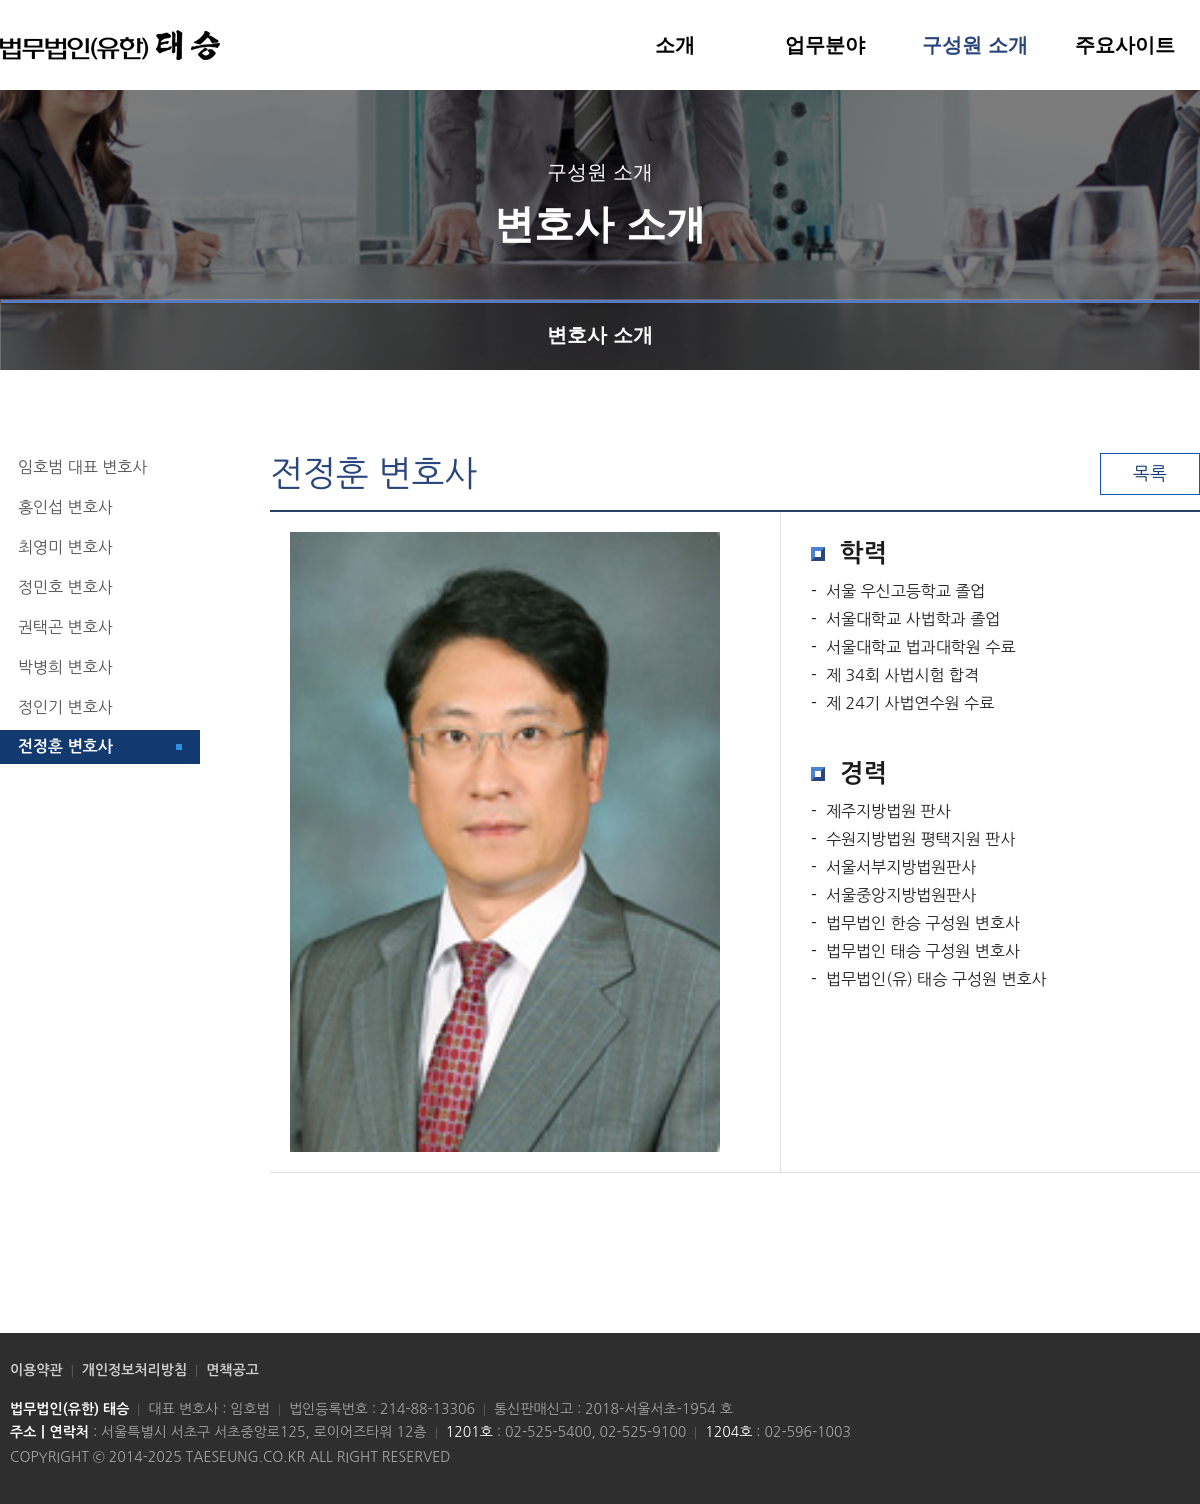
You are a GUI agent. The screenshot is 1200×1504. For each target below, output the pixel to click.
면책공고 (232, 1370)
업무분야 (825, 45)
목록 (1150, 474)
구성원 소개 (975, 45)
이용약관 (36, 1370)
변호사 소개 (600, 323)
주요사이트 (1125, 45)
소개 (675, 45)
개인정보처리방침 (134, 1370)
